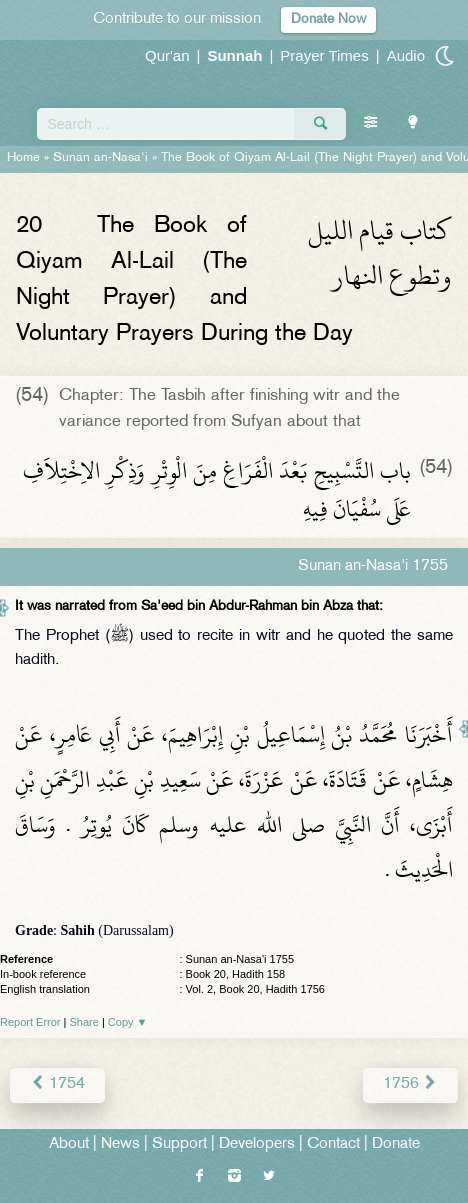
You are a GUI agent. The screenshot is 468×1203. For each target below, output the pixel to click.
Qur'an (167, 55)
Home (23, 158)
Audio (406, 55)
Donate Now (328, 19)
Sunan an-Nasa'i (100, 158)
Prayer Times (324, 55)
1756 (410, 1084)
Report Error (30, 1022)
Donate (396, 1144)
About (69, 1144)
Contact (333, 1144)
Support (179, 1144)
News (120, 1144)
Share (84, 1022)
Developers (257, 1144)
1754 (57, 1084)
